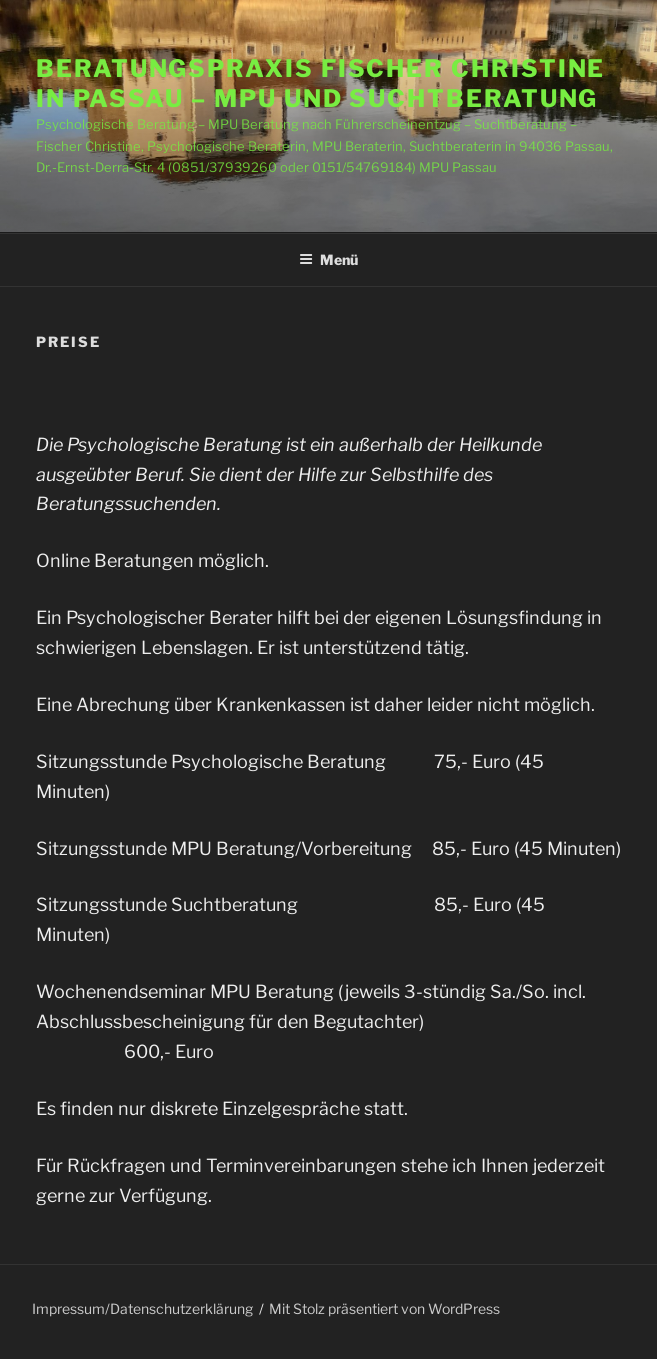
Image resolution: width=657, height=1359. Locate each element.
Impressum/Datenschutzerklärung (142, 1308)
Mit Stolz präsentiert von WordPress (384, 1308)
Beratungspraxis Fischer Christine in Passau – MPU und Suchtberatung (320, 83)
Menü (328, 259)
